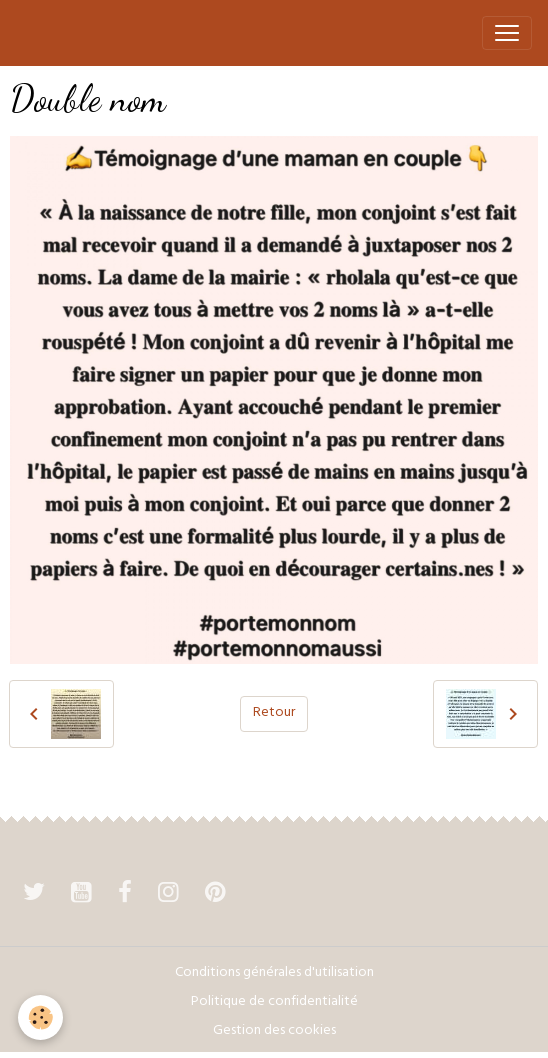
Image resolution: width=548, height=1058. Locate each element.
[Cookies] (40, 1017)
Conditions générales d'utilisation (274, 973)
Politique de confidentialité (274, 1002)
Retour (274, 713)
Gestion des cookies (274, 1031)
